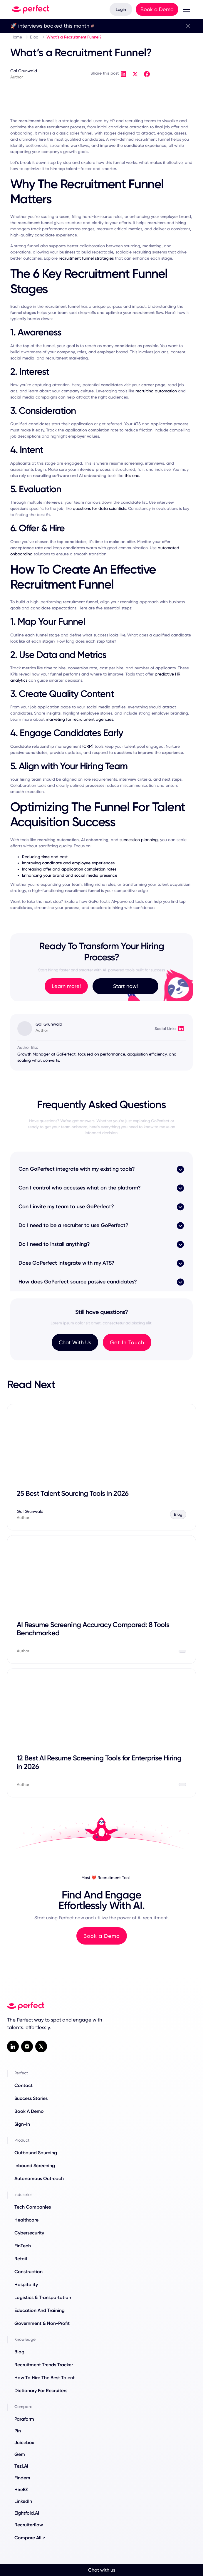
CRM (87, 746)
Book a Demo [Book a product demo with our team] (157, 9)
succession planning (139, 839)
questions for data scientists (99, 508)
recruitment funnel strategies (86, 258)
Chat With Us (75, 1342)
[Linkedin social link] (13, 2046)
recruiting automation (156, 391)
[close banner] (188, 26)
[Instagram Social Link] (27, 2046)
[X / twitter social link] (41, 2046)
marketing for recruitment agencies (79, 719)
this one (132, 475)
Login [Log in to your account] (121, 9)
